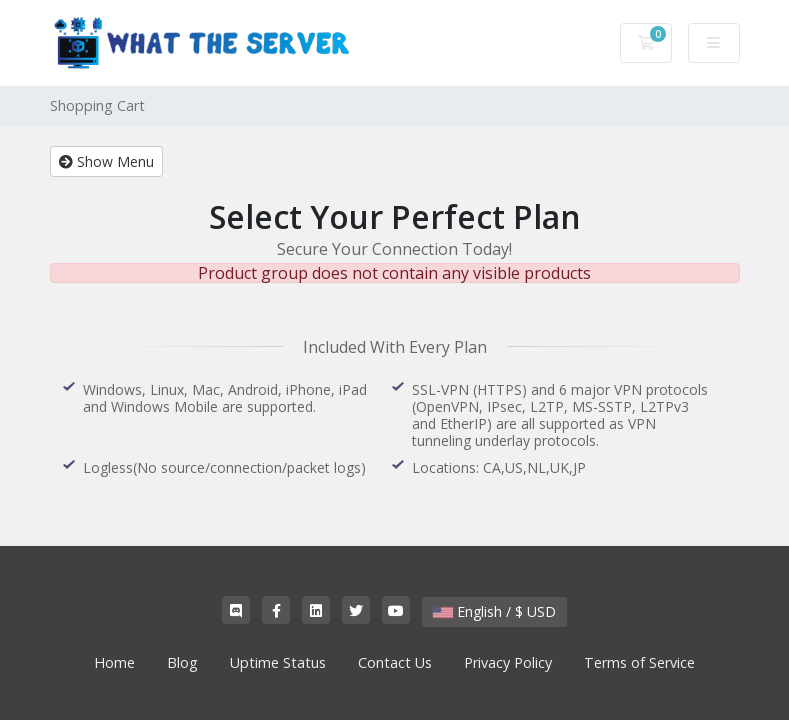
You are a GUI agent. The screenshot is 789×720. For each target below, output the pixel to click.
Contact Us (395, 662)
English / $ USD (494, 611)
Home (114, 662)
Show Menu (106, 161)
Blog (182, 662)
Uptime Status (278, 662)
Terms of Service (639, 662)
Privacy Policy (508, 662)
